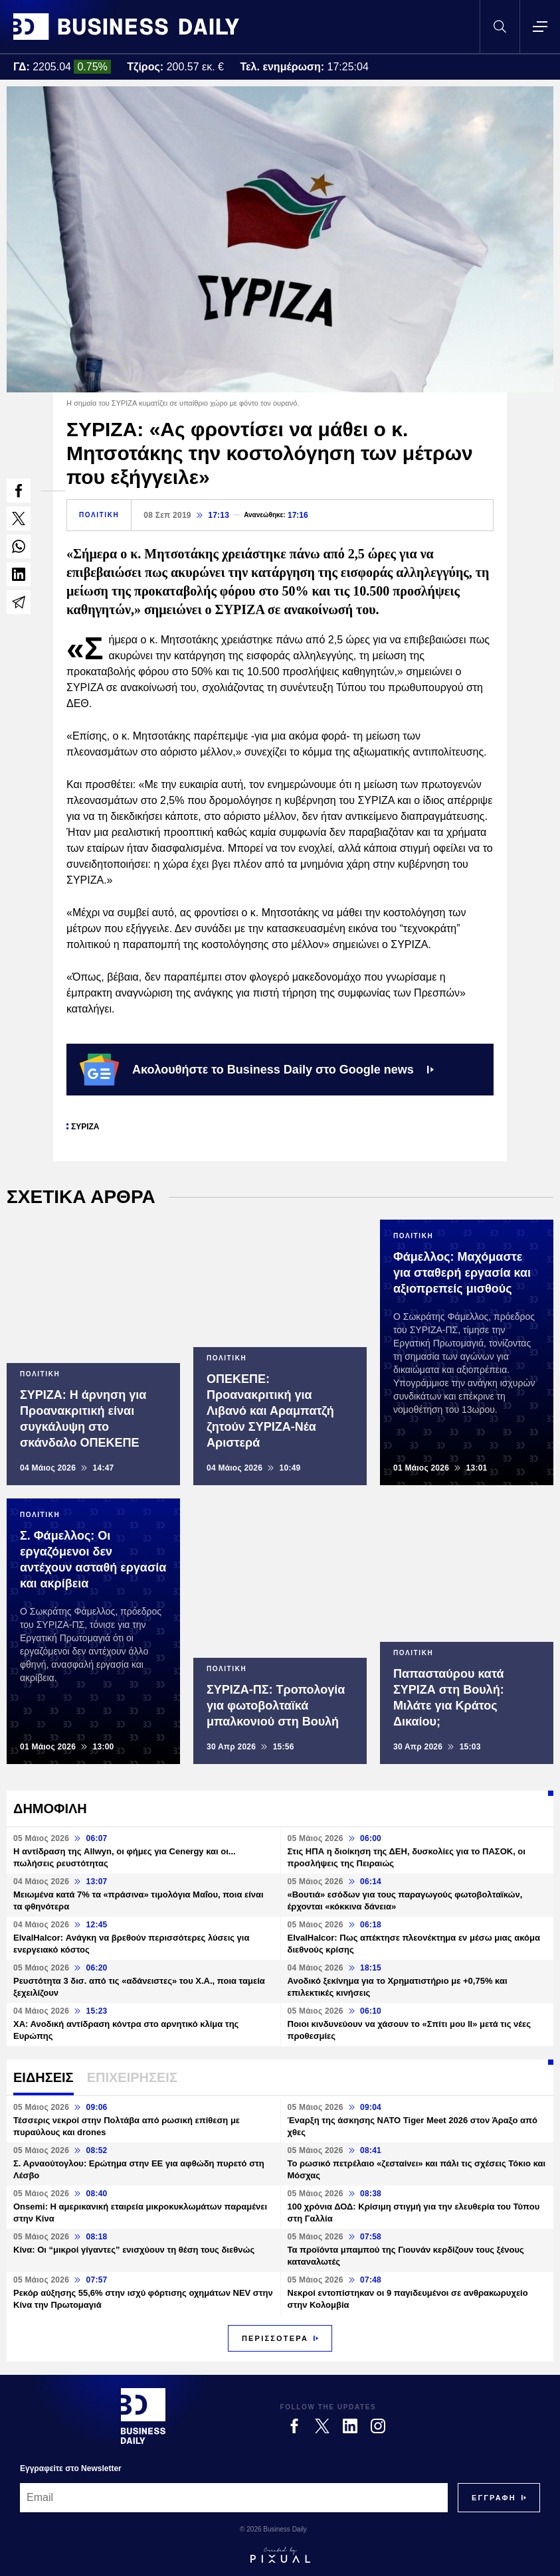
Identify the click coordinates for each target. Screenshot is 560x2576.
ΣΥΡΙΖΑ (85, 1126)
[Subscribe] (494, 2497)
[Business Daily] (143, 2416)
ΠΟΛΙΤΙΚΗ (99, 515)
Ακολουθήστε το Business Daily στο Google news (257, 1070)
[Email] (234, 2497)
